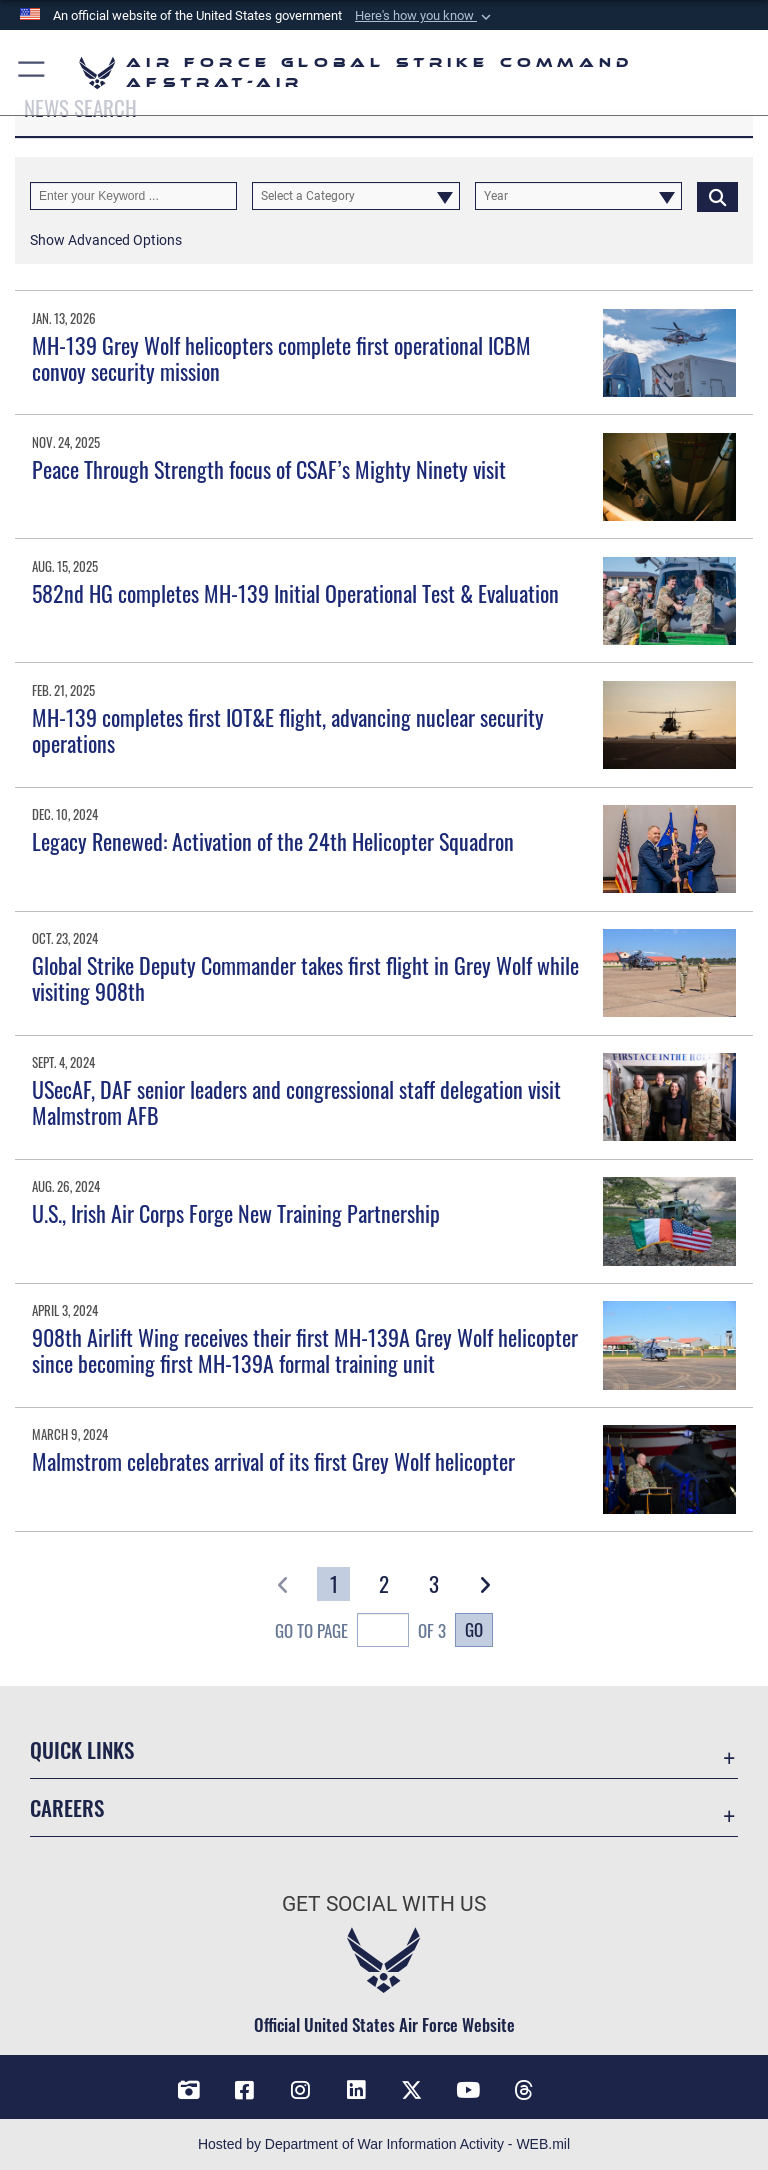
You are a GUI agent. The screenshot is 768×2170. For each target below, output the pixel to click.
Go (474, 1629)
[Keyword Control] (133, 196)
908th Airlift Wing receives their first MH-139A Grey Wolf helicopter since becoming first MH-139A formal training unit (305, 1350)
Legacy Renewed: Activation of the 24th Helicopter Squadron (273, 841)
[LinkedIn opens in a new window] (356, 2090)
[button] (425, 16)
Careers (67, 1807)
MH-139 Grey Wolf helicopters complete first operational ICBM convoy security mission (281, 358)
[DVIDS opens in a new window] (188, 2090)
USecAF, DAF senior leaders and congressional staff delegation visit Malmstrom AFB (296, 1102)
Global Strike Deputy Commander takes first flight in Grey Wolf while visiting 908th (305, 978)
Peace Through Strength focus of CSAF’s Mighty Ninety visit (269, 469)
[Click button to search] (717, 196)
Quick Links (82, 1749)
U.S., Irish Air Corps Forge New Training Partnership (236, 1213)
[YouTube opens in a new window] (468, 2090)
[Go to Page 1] (333, 1584)
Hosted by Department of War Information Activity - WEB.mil (384, 2144)
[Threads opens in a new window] (524, 2090)
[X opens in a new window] (412, 2090)
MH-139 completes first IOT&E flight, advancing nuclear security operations (288, 730)
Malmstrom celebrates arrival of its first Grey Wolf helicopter (273, 1461)
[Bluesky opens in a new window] (580, 2083)
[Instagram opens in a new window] (300, 2090)
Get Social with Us (384, 1904)
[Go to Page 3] (434, 1584)
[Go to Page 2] (384, 1584)
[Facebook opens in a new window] (244, 2090)
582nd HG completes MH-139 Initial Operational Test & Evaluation (295, 593)
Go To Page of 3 (360, 1633)
